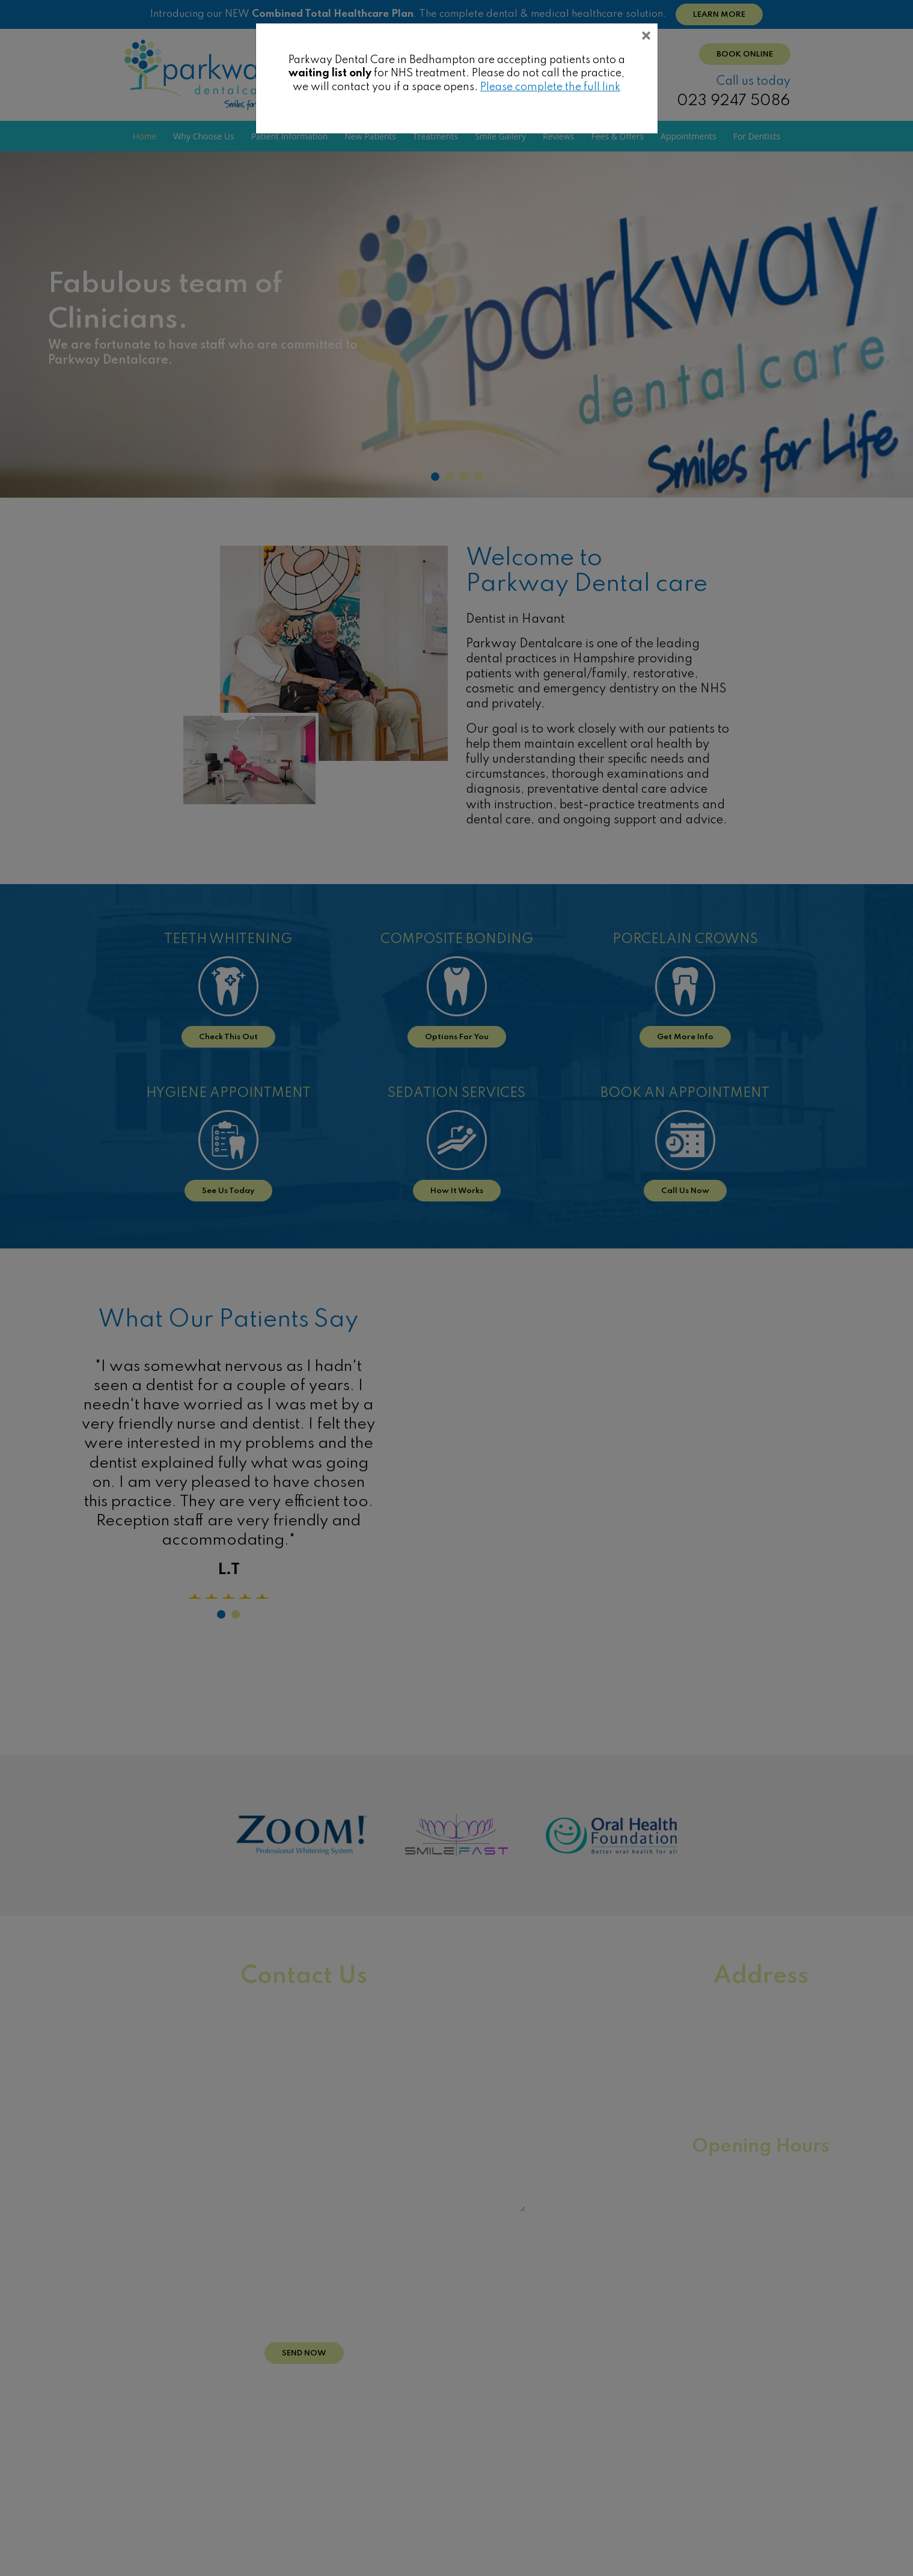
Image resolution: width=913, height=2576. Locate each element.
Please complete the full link (550, 87)
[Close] (646, 37)
